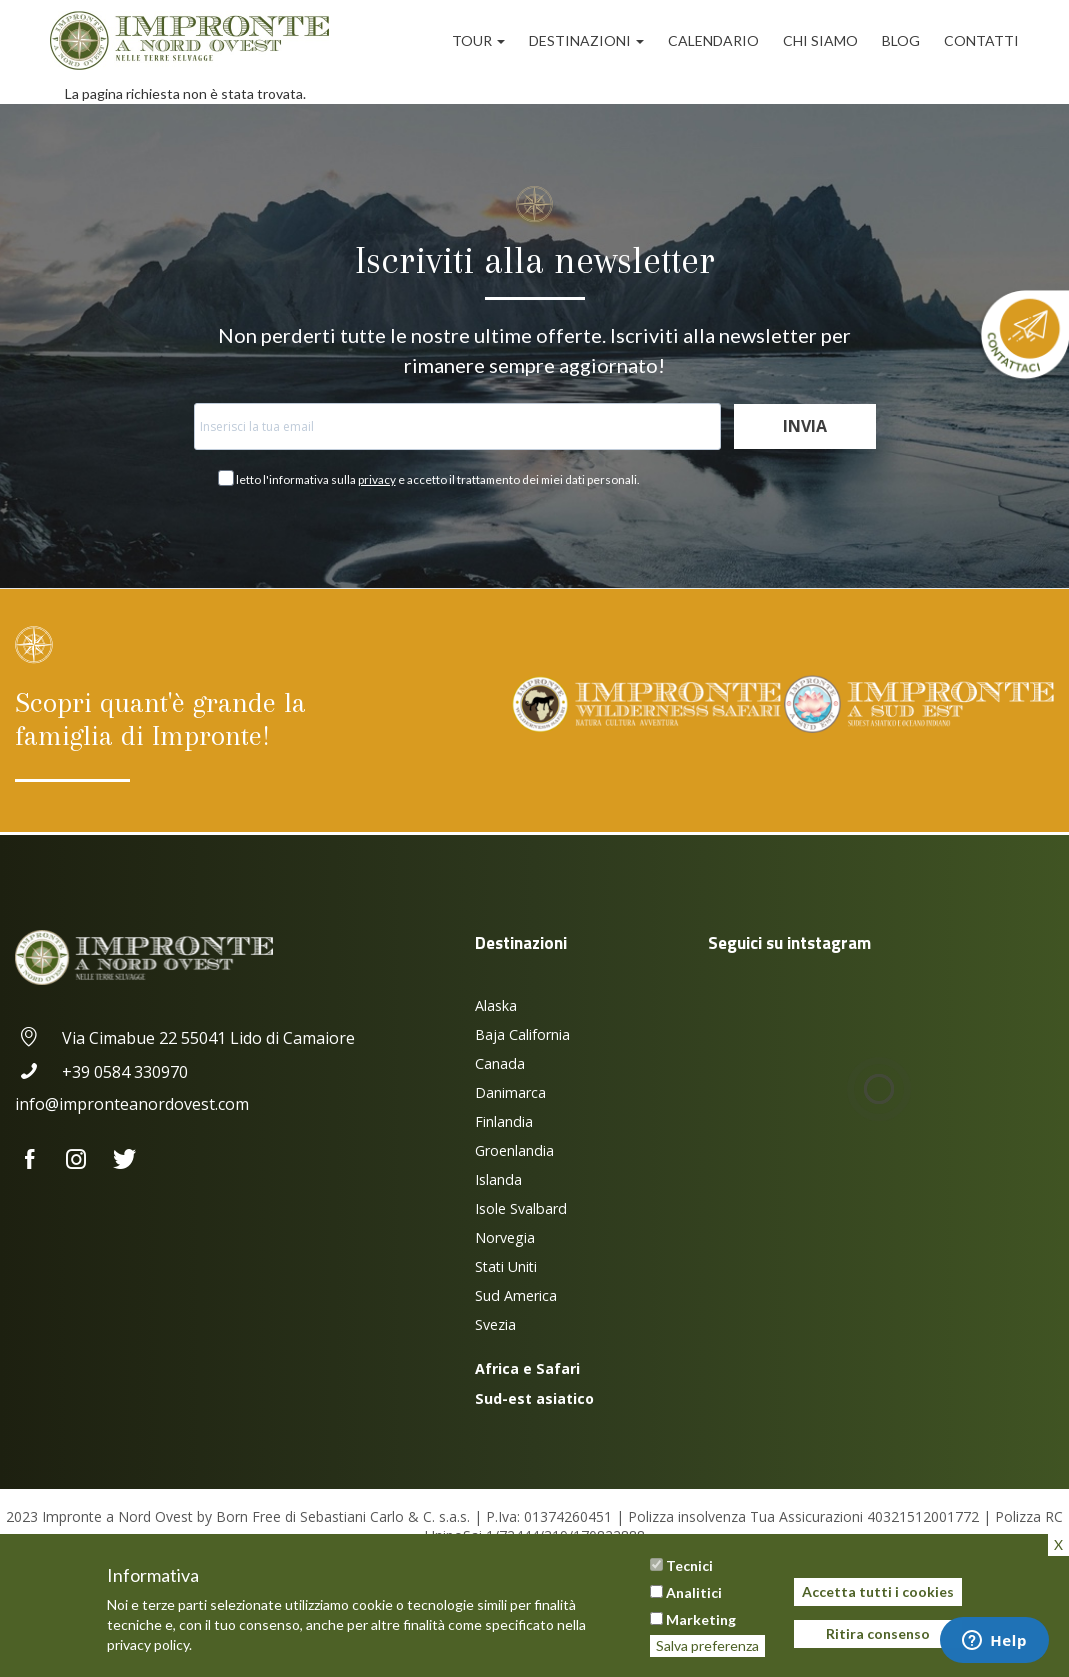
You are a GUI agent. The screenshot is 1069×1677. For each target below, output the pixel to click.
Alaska (496, 1005)
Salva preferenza (707, 1645)
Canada (500, 1063)
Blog (901, 40)
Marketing (701, 1619)
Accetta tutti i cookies (878, 1591)
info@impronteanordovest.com (132, 1104)
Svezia (495, 1324)
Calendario (713, 40)
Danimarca (510, 1092)
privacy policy (148, 1644)
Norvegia (505, 1237)
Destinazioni (586, 40)
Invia (805, 426)
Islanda (498, 1179)
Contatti (981, 40)
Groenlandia (514, 1150)
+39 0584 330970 (101, 1072)
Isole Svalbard (521, 1208)
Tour (478, 40)
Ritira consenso (878, 1633)
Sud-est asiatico (534, 1398)
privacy (377, 479)
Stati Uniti (506, 1266)
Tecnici (689, 1565)
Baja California (522, 1034)
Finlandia (504, 1121)
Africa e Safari (527, 1368)
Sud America (516, 1295)
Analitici (694, 1592)
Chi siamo (820, 40)
